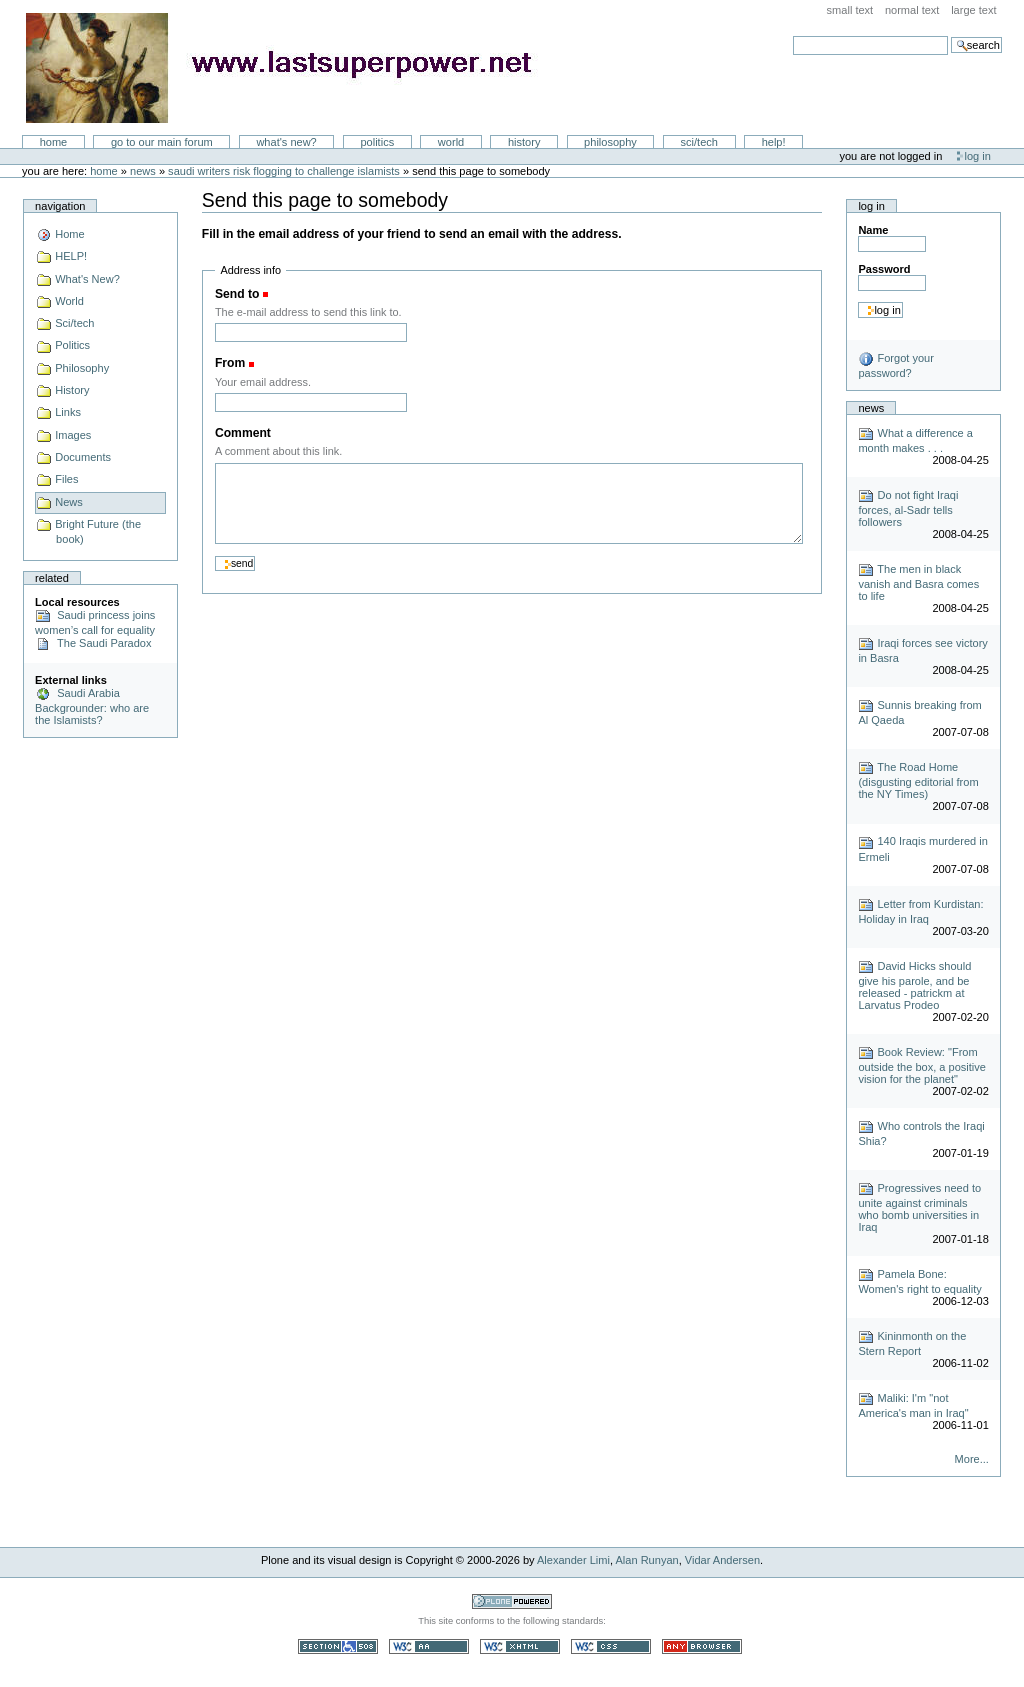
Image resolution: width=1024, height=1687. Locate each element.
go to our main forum (162, 142)
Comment (243, 433)
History (524, 142)
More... (972, 1459)
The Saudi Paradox (93, 643)
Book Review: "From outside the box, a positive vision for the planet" (922, 1065)
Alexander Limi (573, 1560)
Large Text (973, 10)
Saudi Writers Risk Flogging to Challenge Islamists (285, 171)
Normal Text (912, 10)
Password (884, 269)
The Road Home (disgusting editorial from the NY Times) (918, 780)
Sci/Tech (699, 142)
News (143, 171)
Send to (237, 294)
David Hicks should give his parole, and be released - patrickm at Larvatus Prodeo (914, 985)
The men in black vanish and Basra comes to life (918, 582)
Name (873, 230)
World (451, 142)
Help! (774, 142)
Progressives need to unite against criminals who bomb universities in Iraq (919, 1207)
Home (54, 142)
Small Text (850, 10)
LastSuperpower (290, 68)
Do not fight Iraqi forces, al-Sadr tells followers (908, 508)
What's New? (286, 142)
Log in (978, 156)
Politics (377, 142)
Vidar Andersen (722, 1560)
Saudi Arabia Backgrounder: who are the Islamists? (92, 706)
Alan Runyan (647, 1560)
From (230, 363)
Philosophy (610, 142)
